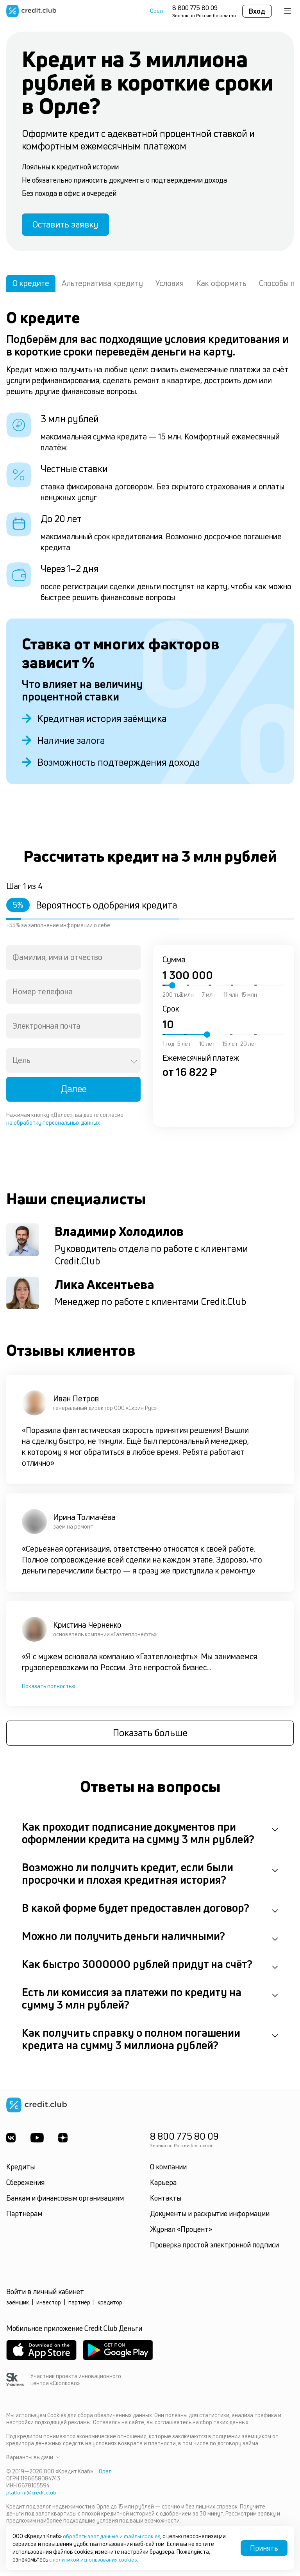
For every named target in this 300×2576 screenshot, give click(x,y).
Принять (264, 2548)
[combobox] (73, 960)
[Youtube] (38, 2141)
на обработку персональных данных (53, 1125)
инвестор (48, 2305)
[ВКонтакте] (11, 2141)
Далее (74, 1092)
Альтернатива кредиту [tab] (102, 286)
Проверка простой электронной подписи (214, 2248)
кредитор (110, 2305)
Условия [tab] (169, 286)
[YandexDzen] (65, 2141)
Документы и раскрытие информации (210, 2217)
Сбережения (25, 2185)
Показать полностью (48, 1688)
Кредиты (20, 2170)
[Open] (134, 1064)
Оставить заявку (69, 226)
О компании (168, 2170)
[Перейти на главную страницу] (31, 11)
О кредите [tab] (30, 286)
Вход (257, 11)
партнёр (79, 2305)
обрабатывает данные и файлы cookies (113, 2536)
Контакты (165, 2201)
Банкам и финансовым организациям (65, 2201)
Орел (156, 11)
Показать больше (150, 1736)
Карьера (163, 2185)
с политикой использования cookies (95, 2559)
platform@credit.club (32, 2496)
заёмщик (17, 2305)
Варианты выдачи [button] (33, 2460)
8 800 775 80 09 (195, 8)
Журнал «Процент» (181, 2232)
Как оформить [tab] (221, 286)
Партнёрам (24, 2217)
